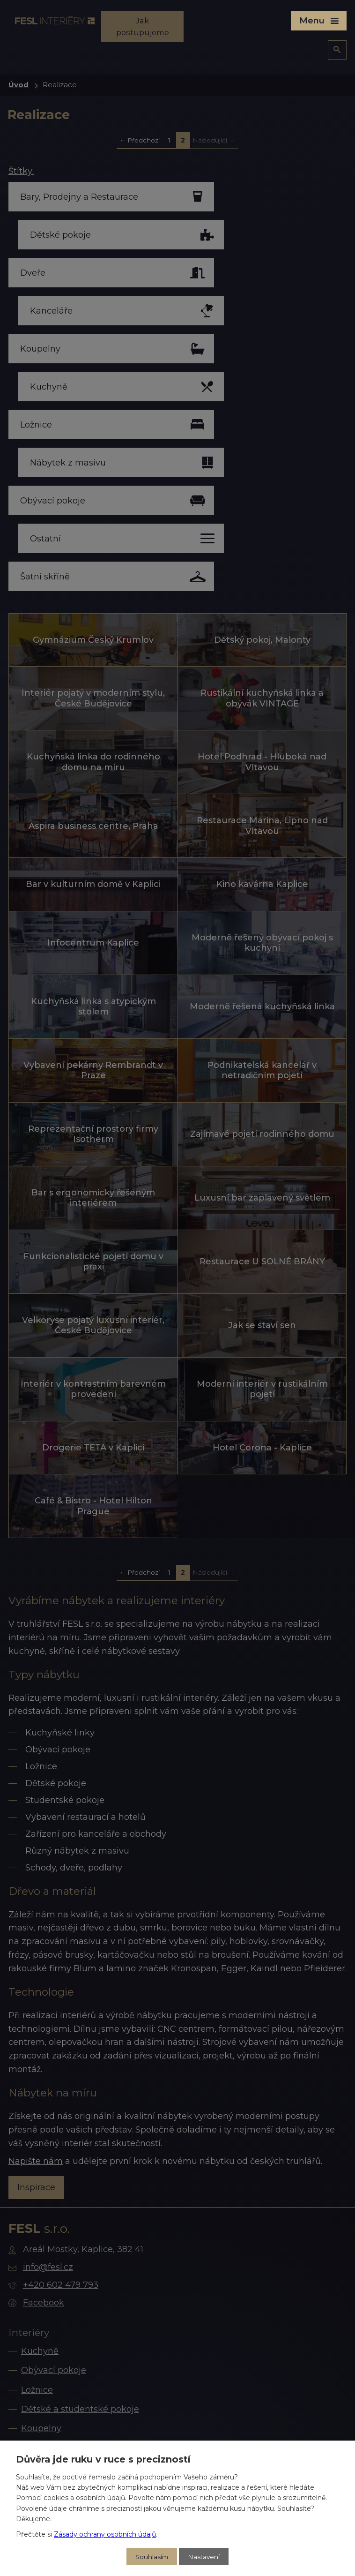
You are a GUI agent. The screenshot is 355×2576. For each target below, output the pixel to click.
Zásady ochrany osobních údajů (105, 2533)
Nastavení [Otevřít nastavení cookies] (204, 2556)
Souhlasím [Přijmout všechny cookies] (151, 2556)
